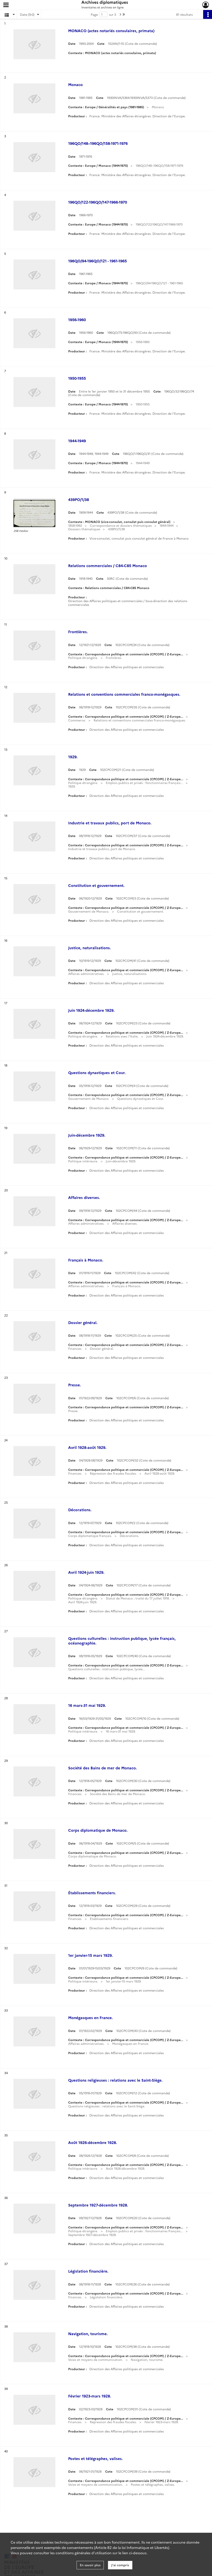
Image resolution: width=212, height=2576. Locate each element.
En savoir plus (90, 2565)
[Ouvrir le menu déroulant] (6, 5)
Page (94, 14)
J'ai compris (120, 2565)
